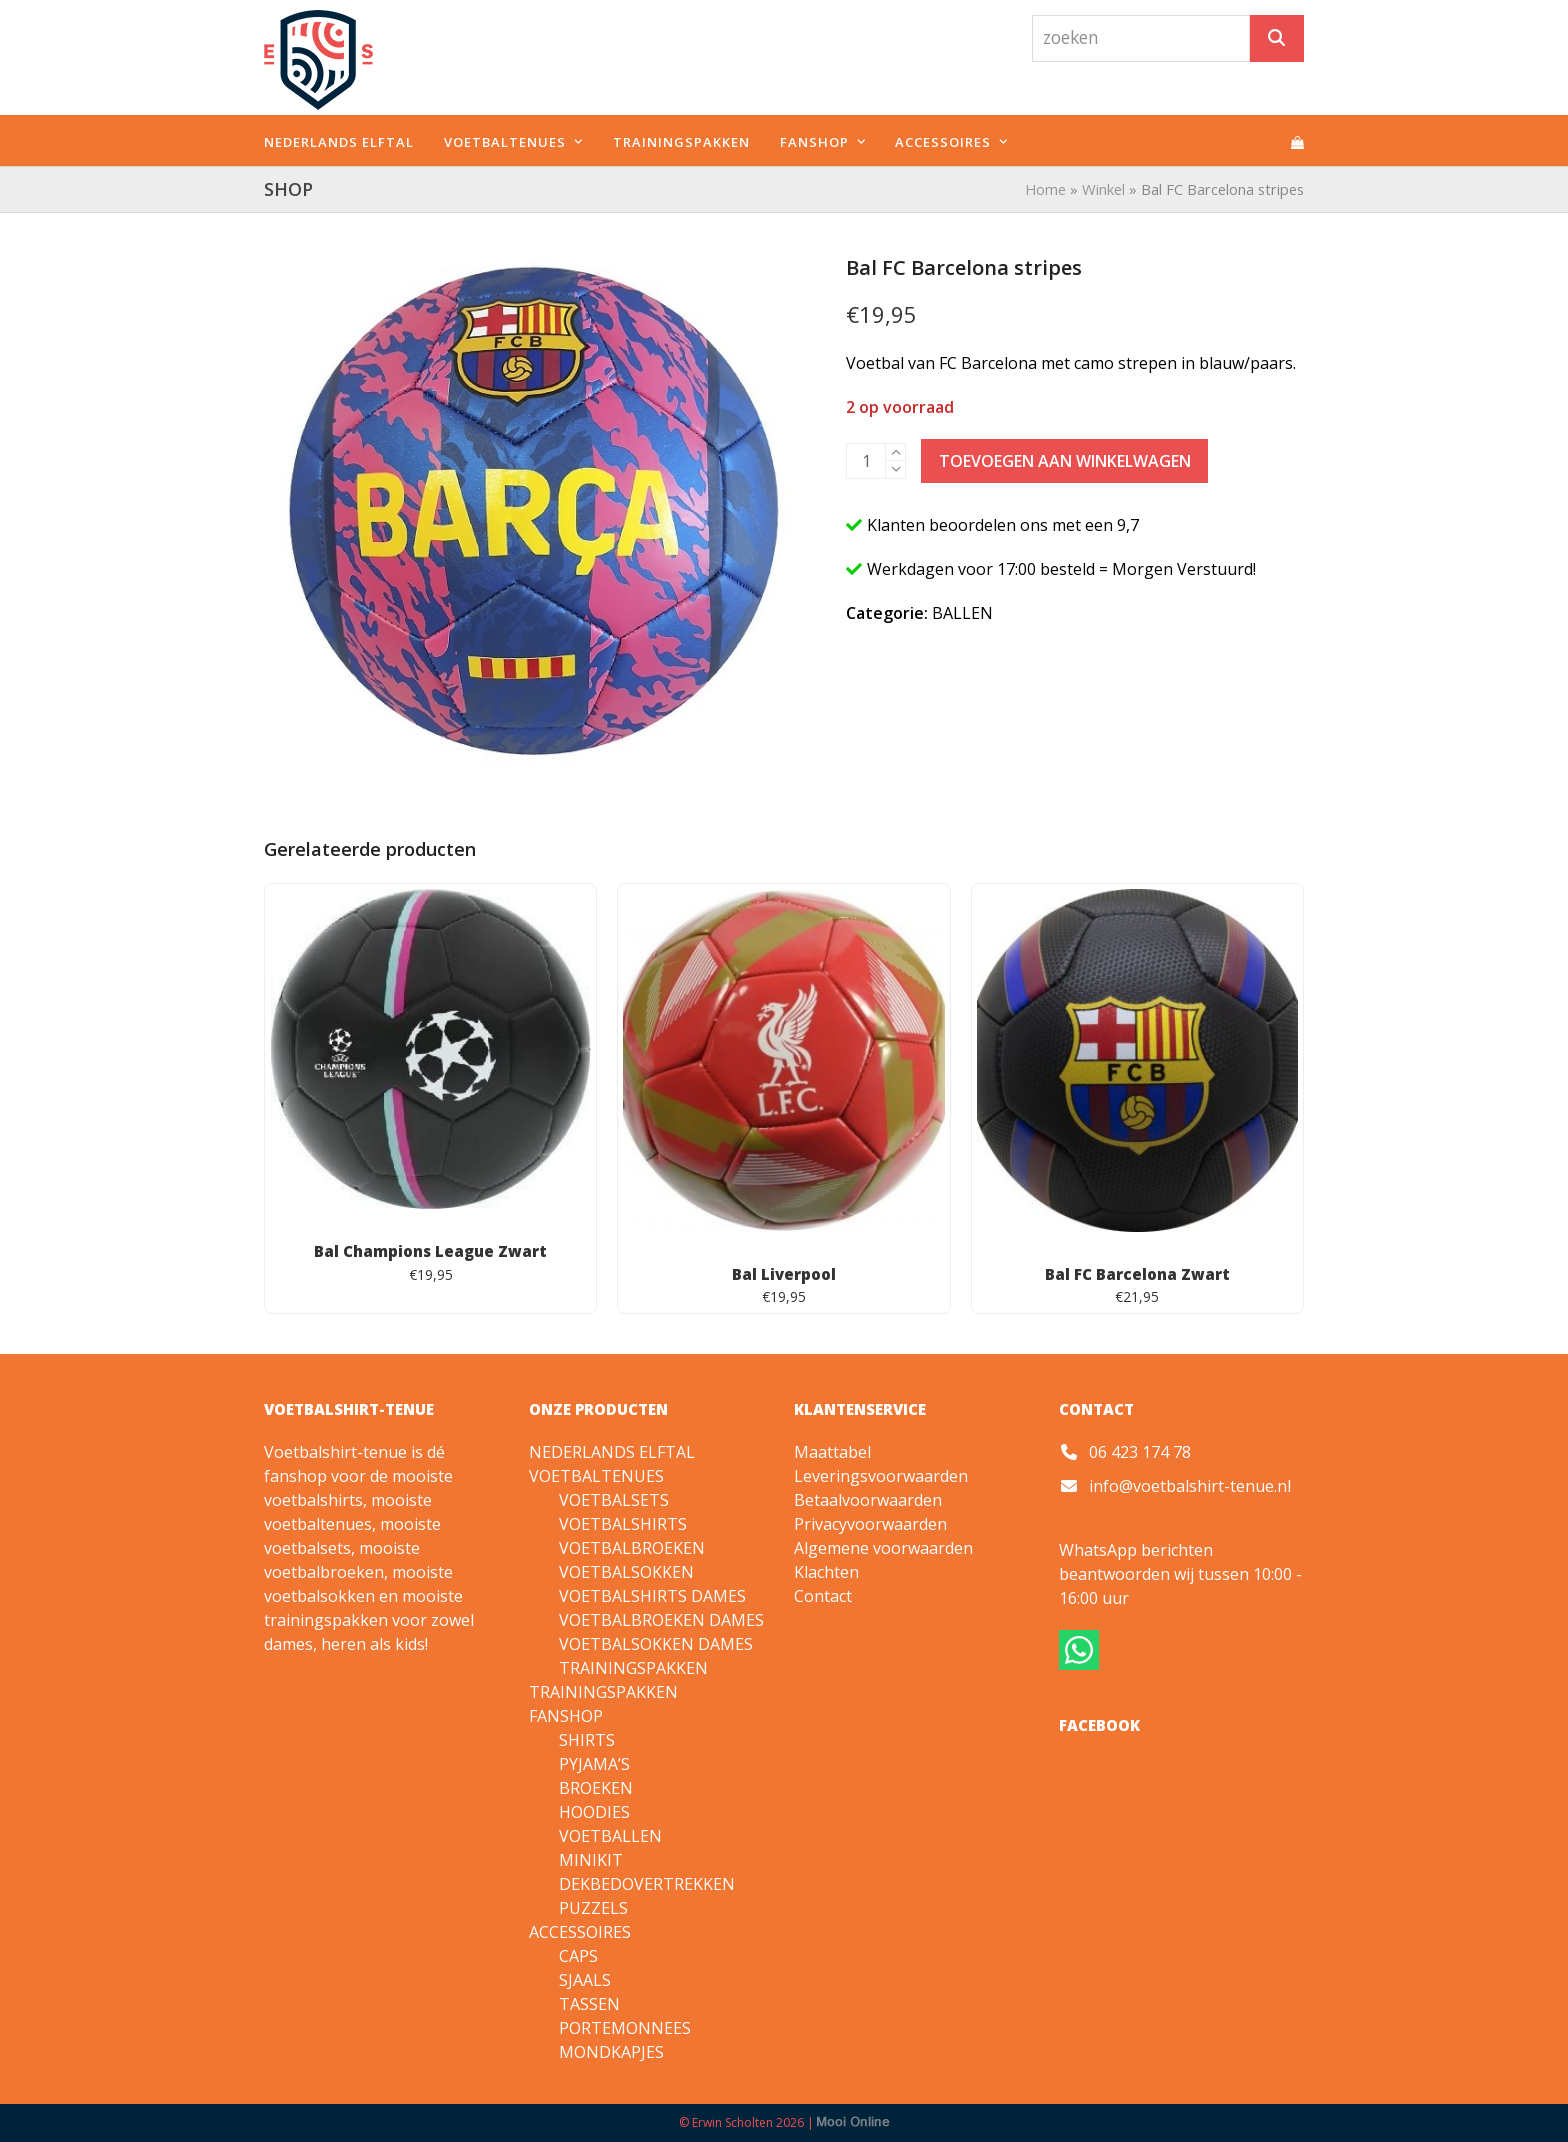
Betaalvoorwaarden (868, 1500)
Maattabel (832, 1452)
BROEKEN (596, 1788)
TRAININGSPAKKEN (633, 1668)
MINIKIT (591, 1860)
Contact (823, 1596)
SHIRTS (587, 1740)
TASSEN (589, 2004)
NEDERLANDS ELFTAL (612, 1452)
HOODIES (594, 1812)
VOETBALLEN (610, 1836)
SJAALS (585, 1980)
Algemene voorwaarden (883, 1548)
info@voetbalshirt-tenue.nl (1190, 1486)
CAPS (578, 1956)
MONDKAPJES (611, 2052)
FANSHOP (566, 1716)
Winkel (1103, 189)
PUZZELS (593, 1908)
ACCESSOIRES (580, 1932)
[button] (1297, 141)
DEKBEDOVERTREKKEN (647, 1884)
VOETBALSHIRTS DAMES (652, 1596)
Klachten (826, 1572)
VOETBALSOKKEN (626, 1572)
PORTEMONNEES (625, 2028)
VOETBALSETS (614, 1500)
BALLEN (962, 613)
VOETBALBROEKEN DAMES (661, 1620)
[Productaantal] (866, 461)
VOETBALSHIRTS (623, 1524)
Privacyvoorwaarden (870, 1524)
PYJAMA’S (594, 1764)
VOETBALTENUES (596, 1476)
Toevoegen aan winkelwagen (1065, 461)
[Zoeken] (1277, 38)
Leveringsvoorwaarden (881, 1476)
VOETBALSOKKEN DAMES (656, 1644)
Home (1045, 189)
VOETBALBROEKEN (632, 1548)
